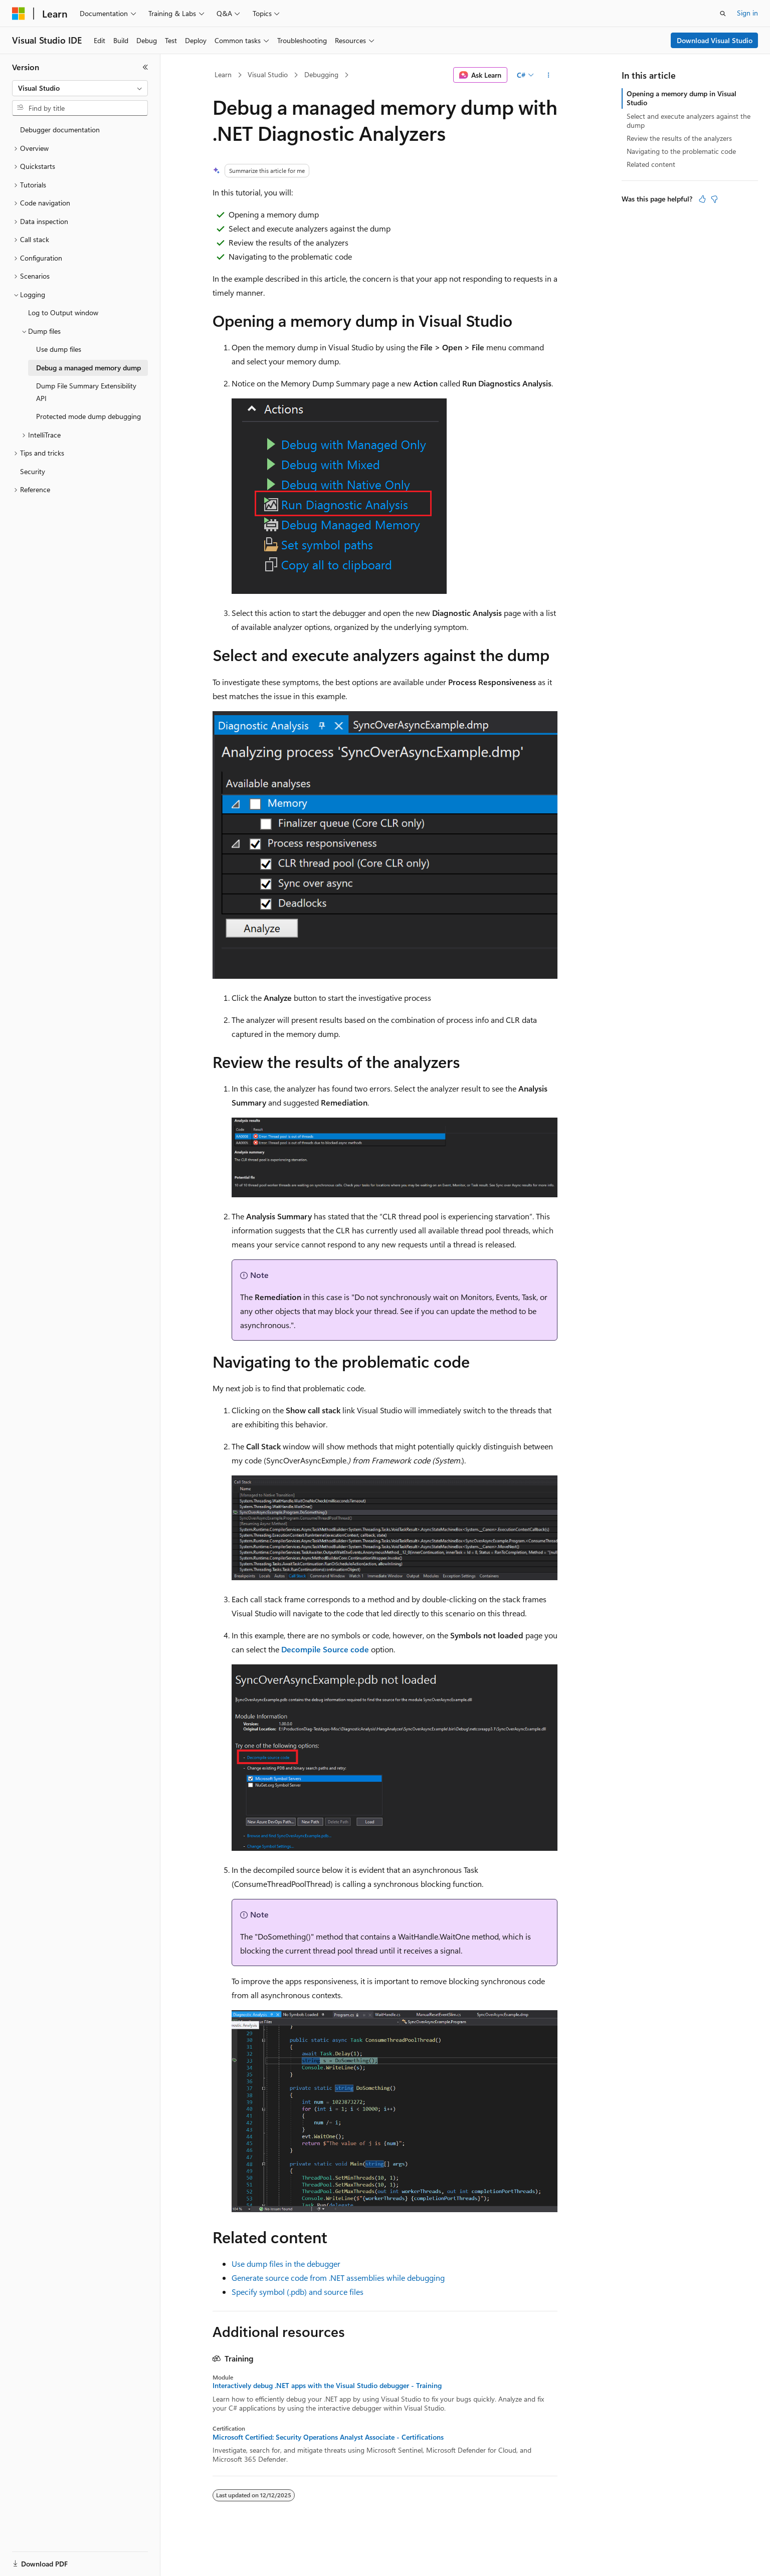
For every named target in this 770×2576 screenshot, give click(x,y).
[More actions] (548, 75)
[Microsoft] (18, 13)
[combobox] (80, 88)
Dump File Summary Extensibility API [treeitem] (86, 392)
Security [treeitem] (32, 471)
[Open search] (723, 14)
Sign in (747, 13)
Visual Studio (268, 74)
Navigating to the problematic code (681, 151)
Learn (223, 74)
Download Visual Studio (714, 40)
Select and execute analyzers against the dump (688, 120)
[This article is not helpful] (714, 199)
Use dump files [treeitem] (58, 349)
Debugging (321, 74)
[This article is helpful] (702, 199)
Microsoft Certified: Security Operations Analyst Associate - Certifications (328, 2437)
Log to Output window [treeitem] (63, 312)
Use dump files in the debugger (286, 2263)
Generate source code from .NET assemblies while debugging (338, 2277)
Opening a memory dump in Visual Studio (681, 98)
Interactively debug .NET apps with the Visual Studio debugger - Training (327, 2385)
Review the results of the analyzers (679, 138)
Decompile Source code (325, 1649)
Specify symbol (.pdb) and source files (297, 2291)
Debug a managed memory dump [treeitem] (88, 367)
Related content (651, 164)
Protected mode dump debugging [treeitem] (88, 416)
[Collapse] (145, 67)
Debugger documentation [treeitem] (60, 129)
